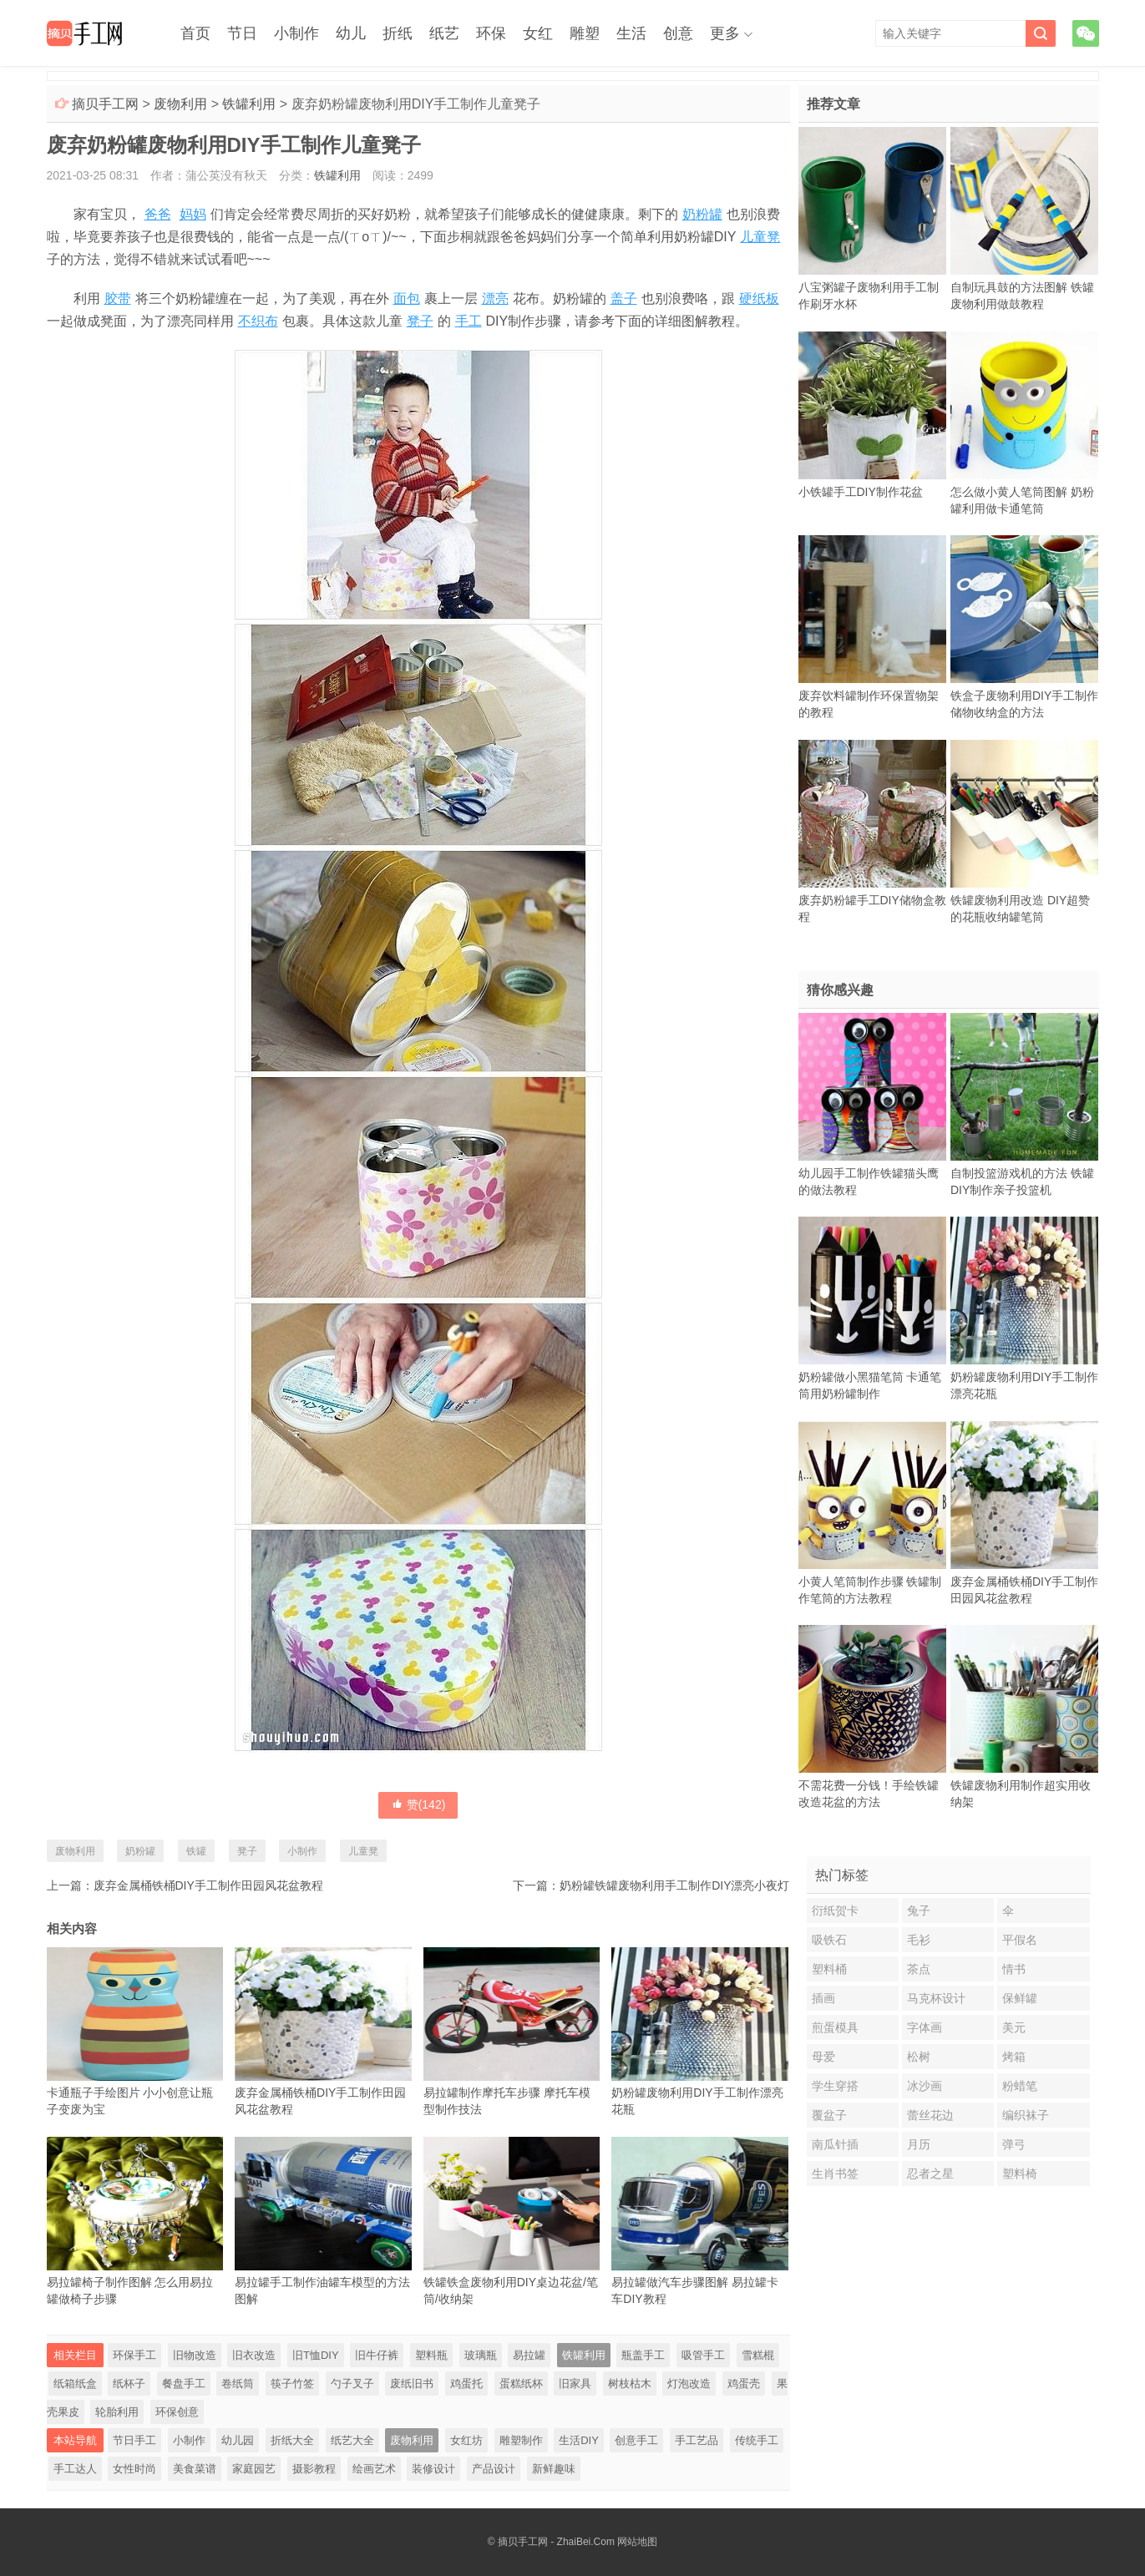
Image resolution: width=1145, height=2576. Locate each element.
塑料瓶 (431, 2355)
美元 (1014, 2027)
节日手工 (134, 2440)
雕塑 (585, 33)
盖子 (623, 298)
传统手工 (756, 2440)
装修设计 (433, 2468)
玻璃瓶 (480, 2355)
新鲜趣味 (553, 2468)
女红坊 (466, 2440)
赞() (418, 1804)
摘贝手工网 (105, 104)
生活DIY (579, 2440)
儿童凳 (760, 237)
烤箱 (1014, 2056)
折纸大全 (292, 2440)
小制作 (296, 33)
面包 (406, 298)
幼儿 (351, 33)
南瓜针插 (835, 2144)
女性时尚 (134, 2468)
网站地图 (637, 2542)
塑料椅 (1019, 2173)
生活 (631, 33)
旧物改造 (194, 2355)
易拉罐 (529, 2355)
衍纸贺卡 (835, 1910)
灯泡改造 (689, 2383)
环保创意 (177, 2412)
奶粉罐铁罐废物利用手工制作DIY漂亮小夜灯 (674, 1885)
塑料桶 (829, 1969)
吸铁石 (829, 1939)
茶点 (918, 1969)
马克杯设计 (936, 1998)
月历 (918, 2144)
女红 (538, 33)
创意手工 (636, 2440)
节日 (242, 33)
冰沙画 (924, 2086)
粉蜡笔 (1019, 2086)
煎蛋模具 (835, 2027)
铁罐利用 (249, 104)
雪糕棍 (758, 2355)
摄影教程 (314, 2468)
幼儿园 (237, 2440)
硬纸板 (759, 298)
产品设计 (493, 2468)
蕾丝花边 (930, 2115)
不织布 (258, 321)
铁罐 (196, 1851)
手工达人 (75, 2468)
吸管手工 (703, 2355)
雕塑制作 (521, 2440)
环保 (491, 33)
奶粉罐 (702, 214)
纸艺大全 (352, 2440)
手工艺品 (696, 2440)
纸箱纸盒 (75, 2383)
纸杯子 (129, 2383)
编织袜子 (1025, 2115)
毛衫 (918, 1939)
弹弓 (1014, 2144)
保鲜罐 (1019, 1998)
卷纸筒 (237, 2383)
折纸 (398, 33)
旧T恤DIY (315, 2355)
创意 (678, 33)
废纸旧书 (411, 2383)
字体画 (924, 2027)
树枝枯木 (629, 2383)
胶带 (117, 298)
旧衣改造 (254, 2355)
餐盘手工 (183, 2383)
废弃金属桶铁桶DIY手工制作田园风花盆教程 (208, 1885)
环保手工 (134, 2355)
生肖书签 (835, 2173)
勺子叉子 (352, 2383)
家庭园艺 (254, 2468)
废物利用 (180, 104)
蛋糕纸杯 (521, 2383)
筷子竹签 (292, 2383)
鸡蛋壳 (743, 2383)
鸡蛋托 (466, 2383)
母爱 (823, 2056)
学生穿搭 (835, 2086)
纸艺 (444, 33)
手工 (468, 321)
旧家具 (575, 2383)
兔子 (918, 1910)
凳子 (420, 321)
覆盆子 (829, 2115)
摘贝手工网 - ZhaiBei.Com (556, 2542)
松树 (918, 2056)
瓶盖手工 (643, 2355)
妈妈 (193, 214)
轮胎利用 (117, 2412)
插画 (823, 1998)
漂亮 (495, 298)
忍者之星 (930, 2173)
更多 (725, 33)
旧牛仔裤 (376, 2355)
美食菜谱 (194, 2468)
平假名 (1019, 1939)
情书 (1014, 1969)
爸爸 (157, 214)
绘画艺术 (374, 2468)
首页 (195, 33)
